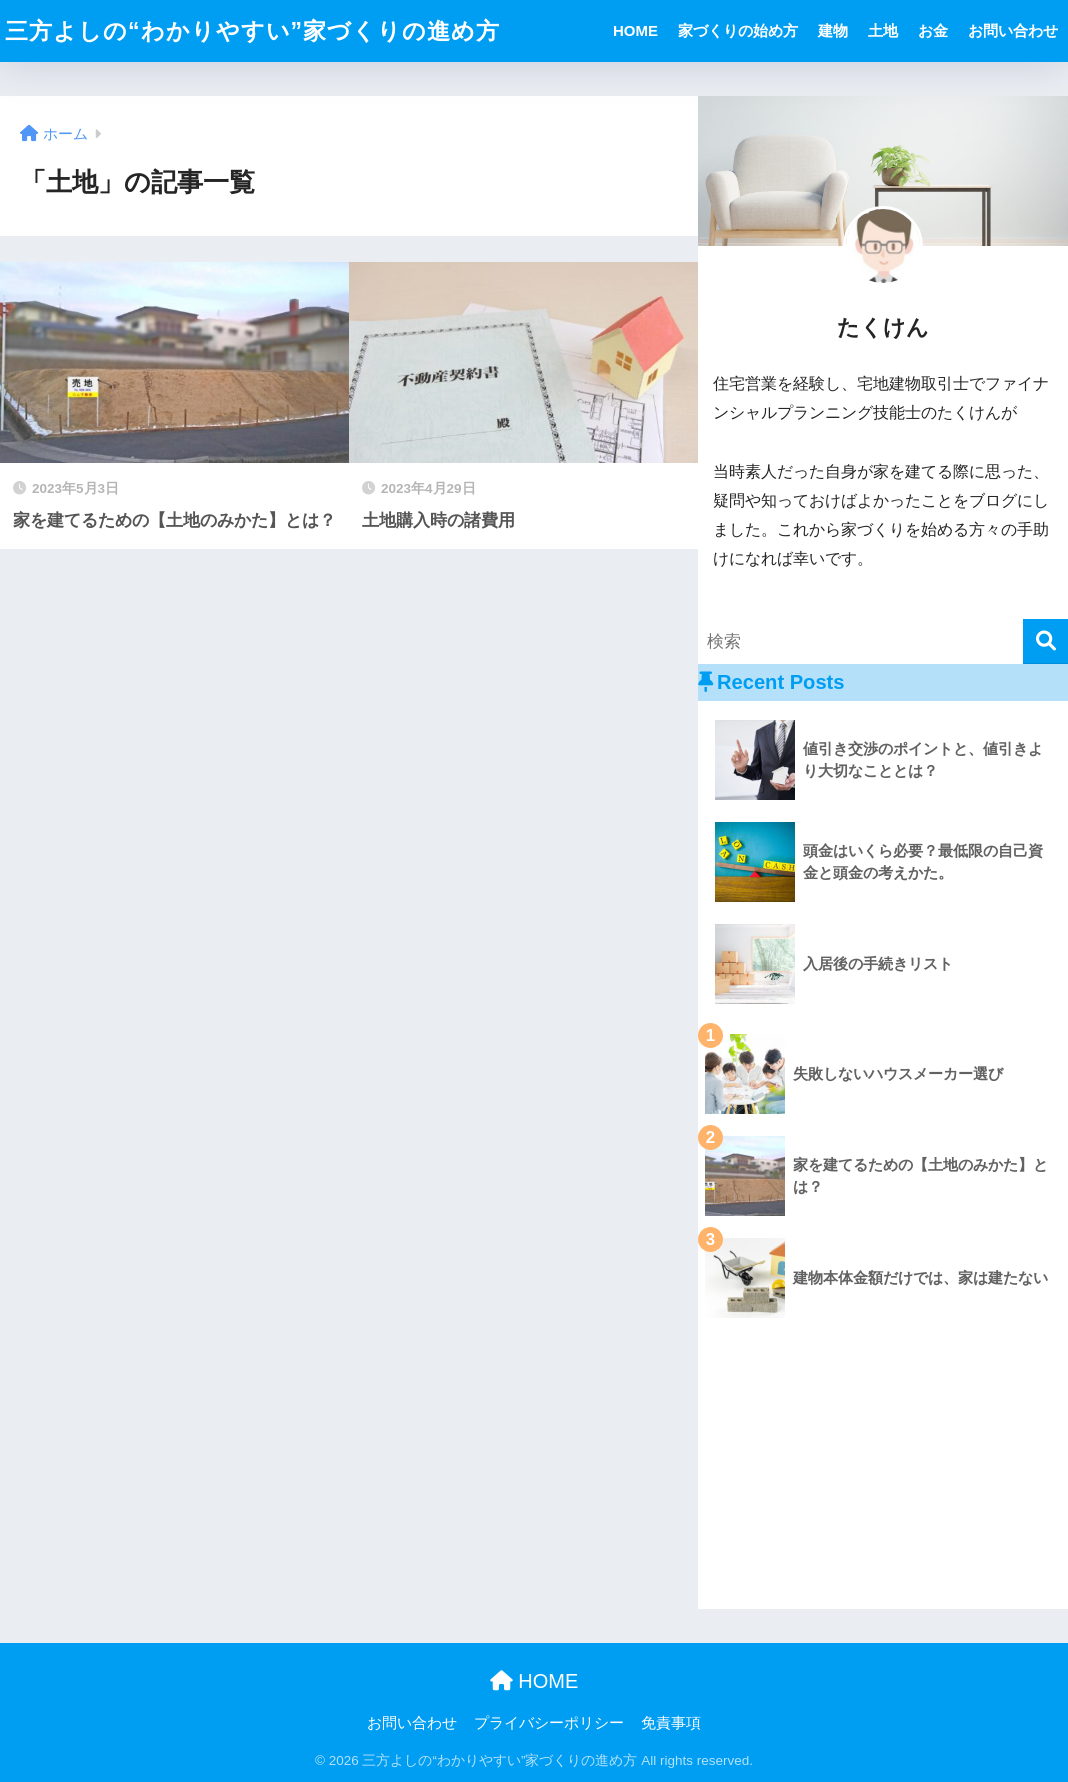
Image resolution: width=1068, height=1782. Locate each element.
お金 (933, 30)
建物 (833, 30)
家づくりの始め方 (738, 30)
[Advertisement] (883, 1469)
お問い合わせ (1013, 30)
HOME (635, 30)
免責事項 (671, 1723)
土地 (883, 30)
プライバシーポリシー (549, 1723)
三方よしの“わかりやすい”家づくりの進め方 (252, 31)
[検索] (1045, 641)
